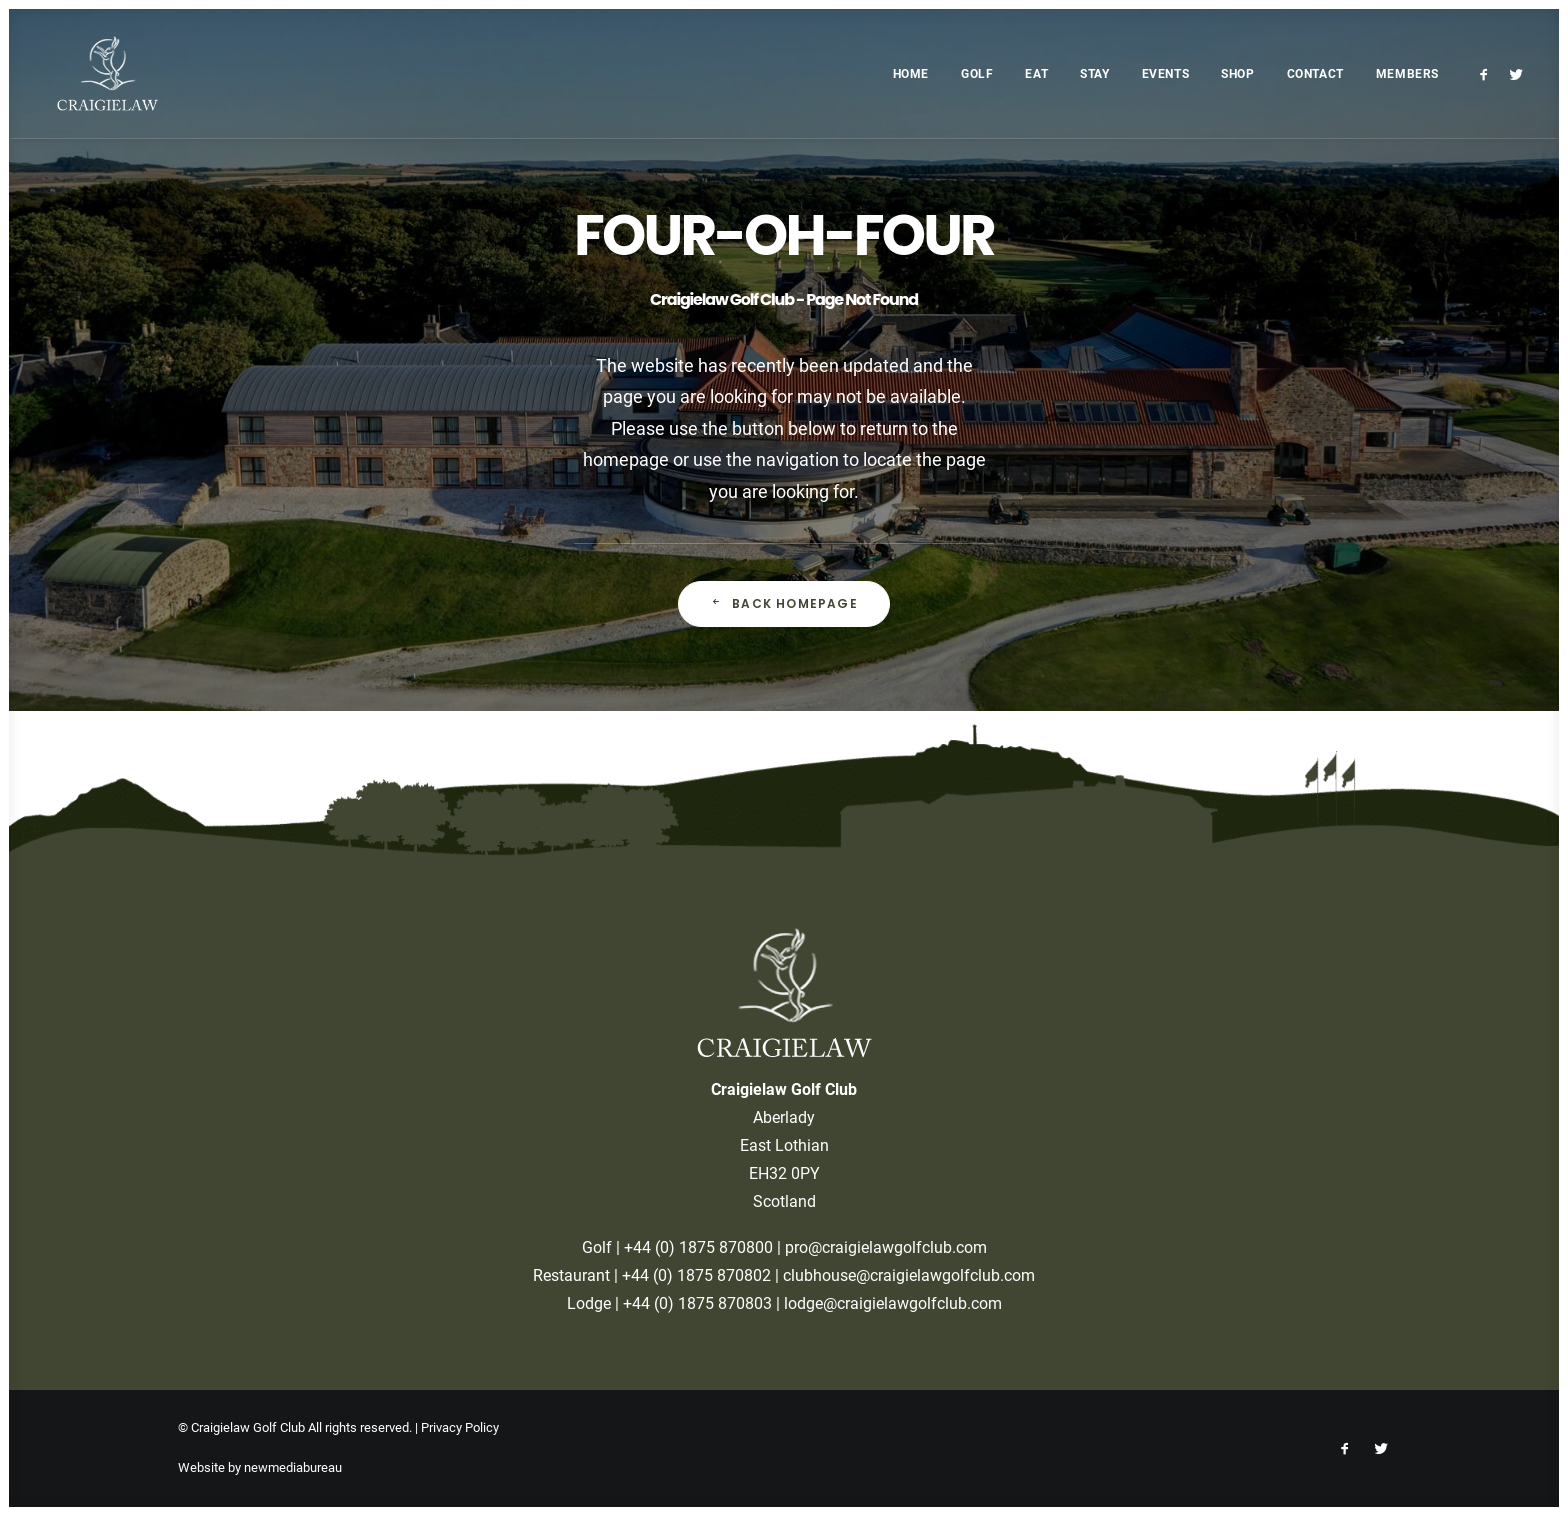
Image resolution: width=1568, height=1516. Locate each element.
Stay (1094, 74)
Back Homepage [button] (784, 603)
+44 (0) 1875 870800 (698, 1247)
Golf (977, 74)
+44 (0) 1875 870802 (696, 1275)
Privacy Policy (460, 1427)
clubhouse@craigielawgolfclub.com (909, 1275)
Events (1166, 74)
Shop (1237, 74)
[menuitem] (911, 73)
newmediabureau (293, 1467)
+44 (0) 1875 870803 (697, 1303)
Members (1407, 74)
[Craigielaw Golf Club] (93, 73)
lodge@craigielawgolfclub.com (893, 1303)
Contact (1315, 74)
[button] (1487, 73)
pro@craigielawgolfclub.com (886, 1247)
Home (911, 74)
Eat (1036, 74)
